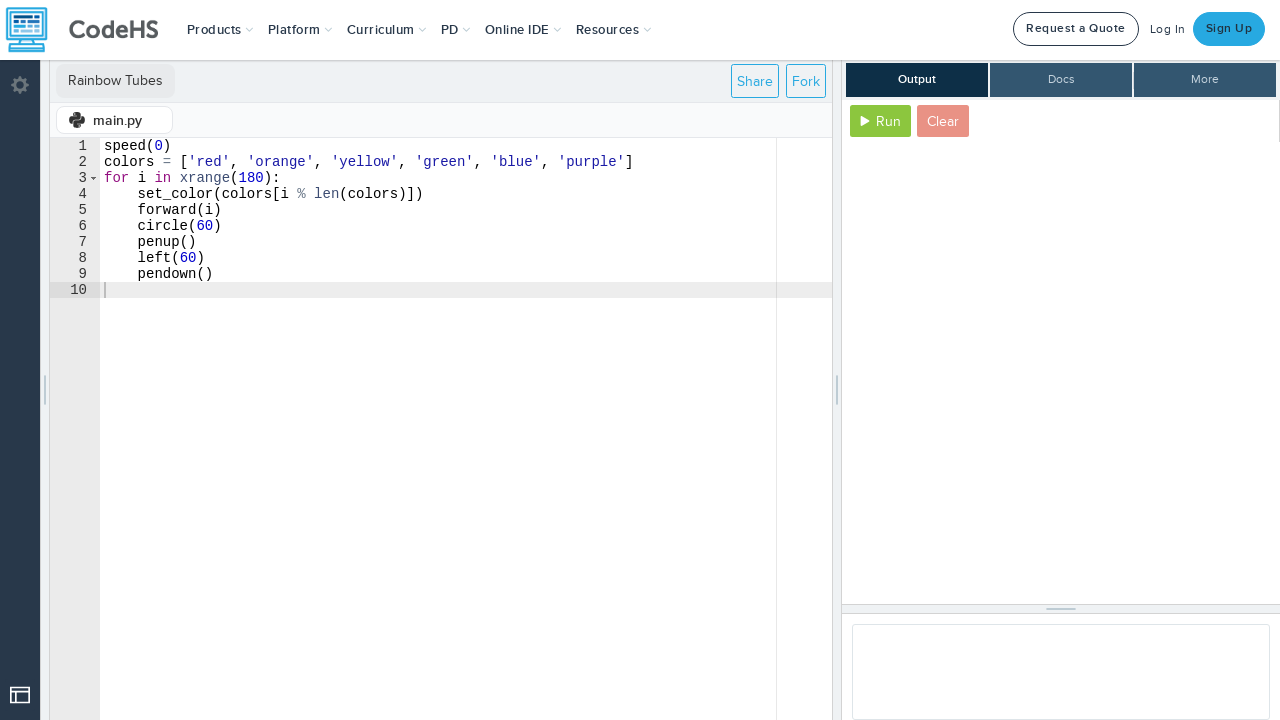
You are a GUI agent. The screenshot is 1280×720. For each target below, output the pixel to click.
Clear (943, 121)
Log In (1168, 29)
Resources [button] (614, 30)
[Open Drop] (20, 695)
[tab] (114, 120)
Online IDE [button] (523, 30)
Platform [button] (300, 30)
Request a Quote (1076, 28)
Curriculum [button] (387, 30)
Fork (806, 81)
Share (755, 81)
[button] (220, 30)
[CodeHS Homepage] (90, 30)
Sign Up (1229, 28)
